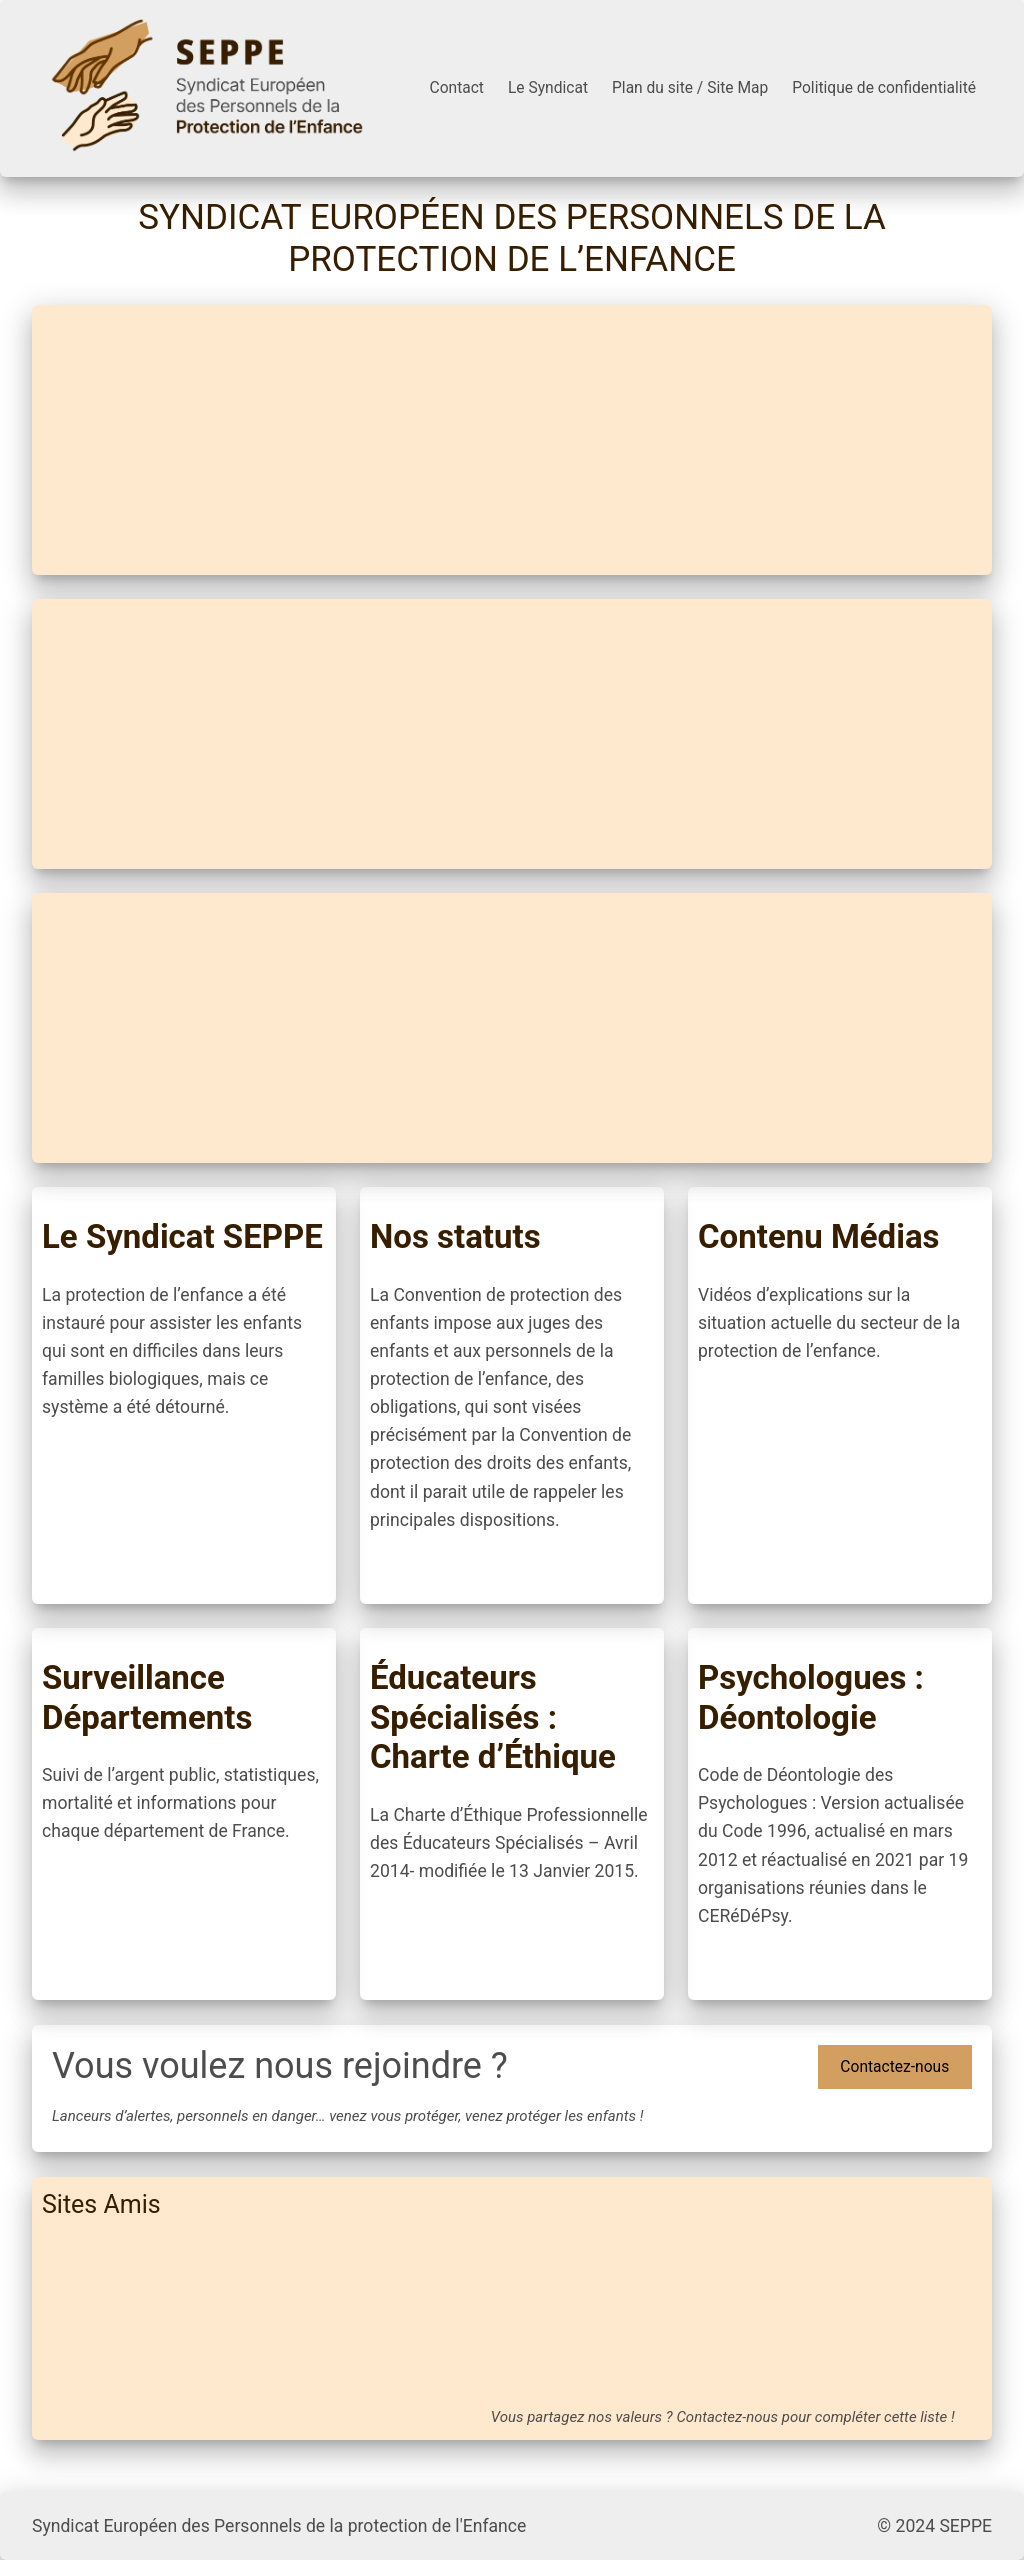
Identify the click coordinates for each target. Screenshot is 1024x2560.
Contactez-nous (894, 2067)
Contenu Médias (819, 1236)
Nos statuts (455, 1236)
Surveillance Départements (147, 1697)
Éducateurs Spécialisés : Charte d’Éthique (493, 1717)
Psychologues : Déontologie (811, 1697)
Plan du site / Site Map (690, 88)
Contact (457, 88)
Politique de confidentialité (884, 88)
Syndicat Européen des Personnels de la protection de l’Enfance (512, 238)
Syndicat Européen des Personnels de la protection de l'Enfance (279, 2526)
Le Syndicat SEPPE (182, 1236)
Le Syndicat (548, 88)
